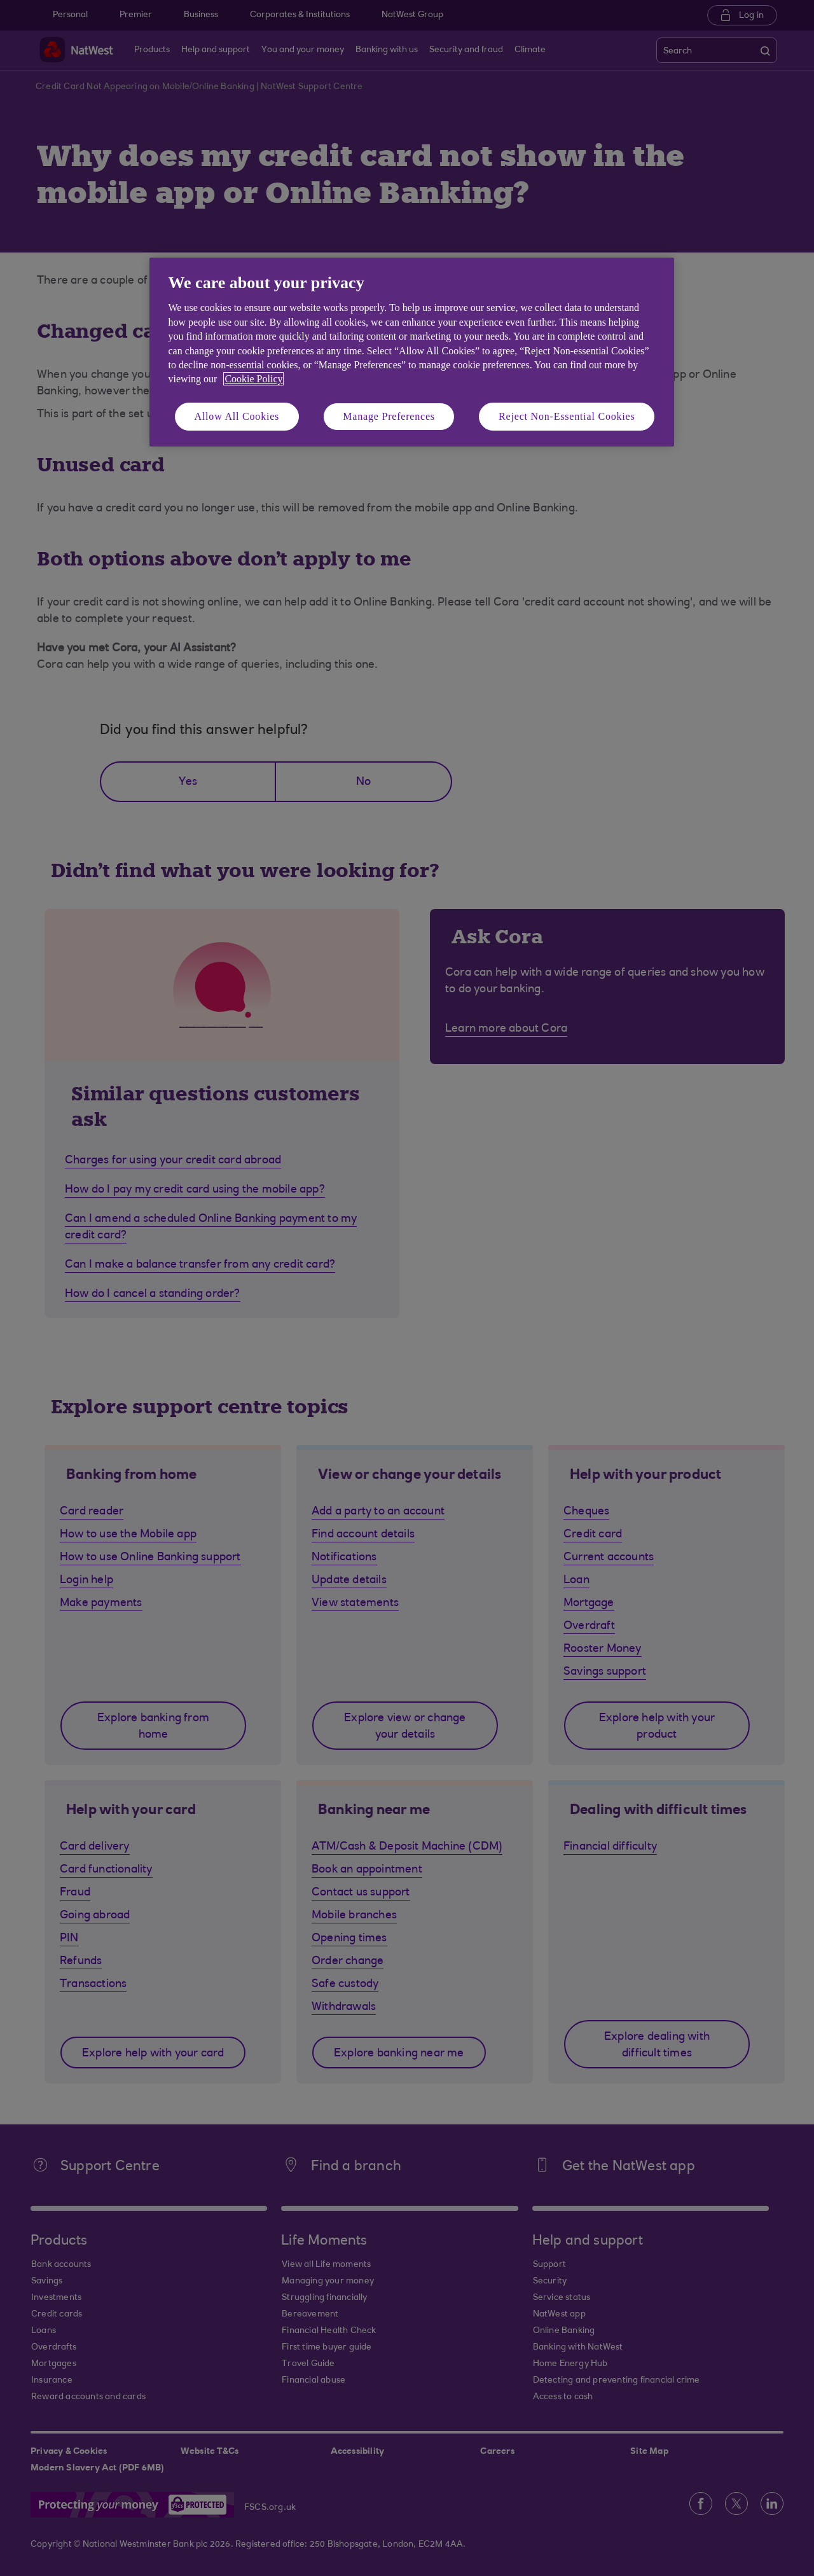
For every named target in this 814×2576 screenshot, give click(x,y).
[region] (411, 352)
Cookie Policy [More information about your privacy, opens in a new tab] (253, 378)
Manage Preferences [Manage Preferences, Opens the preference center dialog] (389, 416)
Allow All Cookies (237, 416)
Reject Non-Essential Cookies (567, 416)
